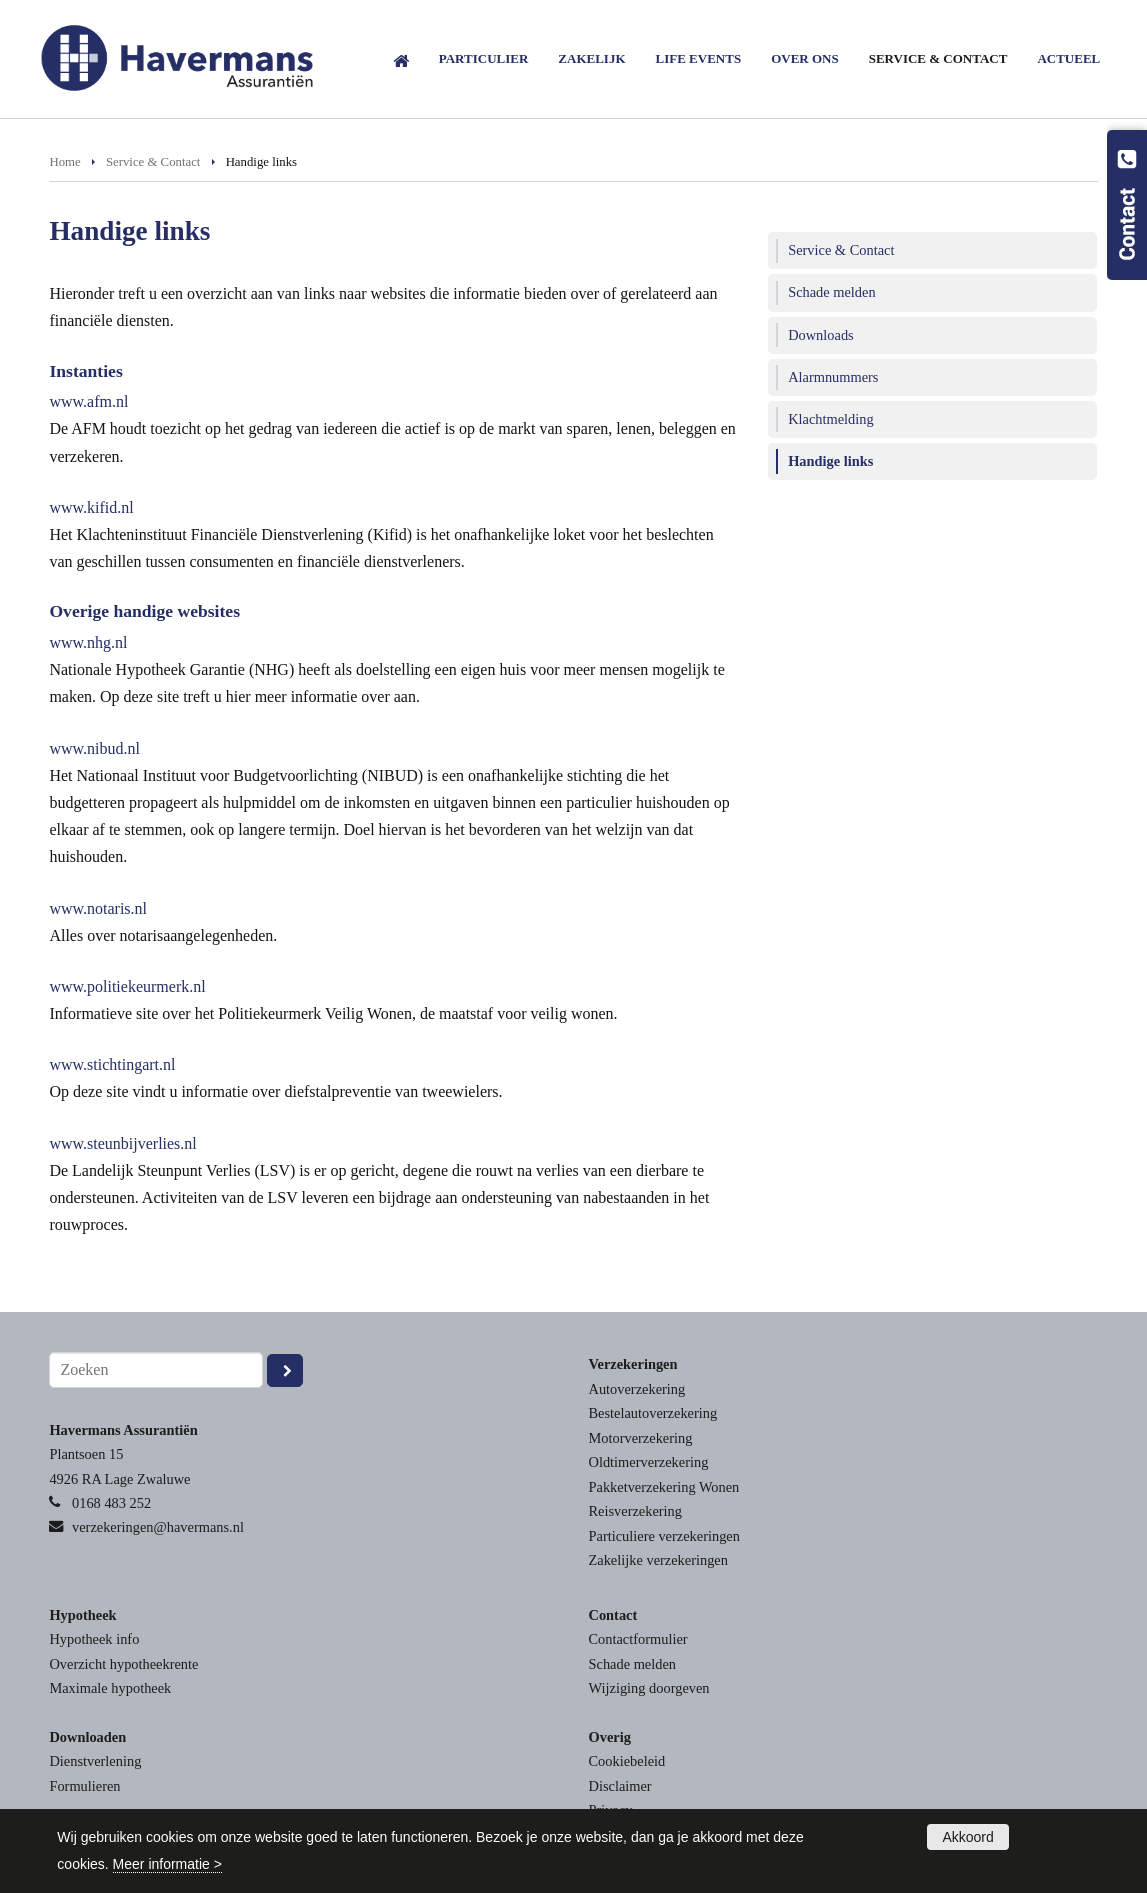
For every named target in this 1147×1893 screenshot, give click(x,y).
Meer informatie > (167, 1864)
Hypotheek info (94, 1639)
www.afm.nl (88, 401)
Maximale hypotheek (110, 1688)
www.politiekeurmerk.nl (127, 986)
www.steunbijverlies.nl (122, 1143)
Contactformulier (638, 1639)
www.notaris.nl (98, 908)
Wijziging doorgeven (649, 1688)
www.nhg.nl (88, 642)
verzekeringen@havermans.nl (158, 1527)
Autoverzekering (637, 1389)
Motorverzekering (641, 1438)
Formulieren (84, 1786)
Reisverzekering (636, 1511)
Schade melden (633, 1664)
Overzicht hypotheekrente (123, 1664)
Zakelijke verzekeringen (658, 1560)
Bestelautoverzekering (653, 1413)
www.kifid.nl (91, 507)
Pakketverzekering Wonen (664, 1487)
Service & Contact (153, 162)
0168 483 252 (111, 1503)
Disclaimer (620, 1786)
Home (64, 162)
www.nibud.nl (94, 748)
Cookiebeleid (627, 1761)
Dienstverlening (95, 1761)
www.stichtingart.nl (112, 1064)
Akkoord (967, 1837)
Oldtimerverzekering (649, 1462)
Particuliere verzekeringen (664, 1536)
